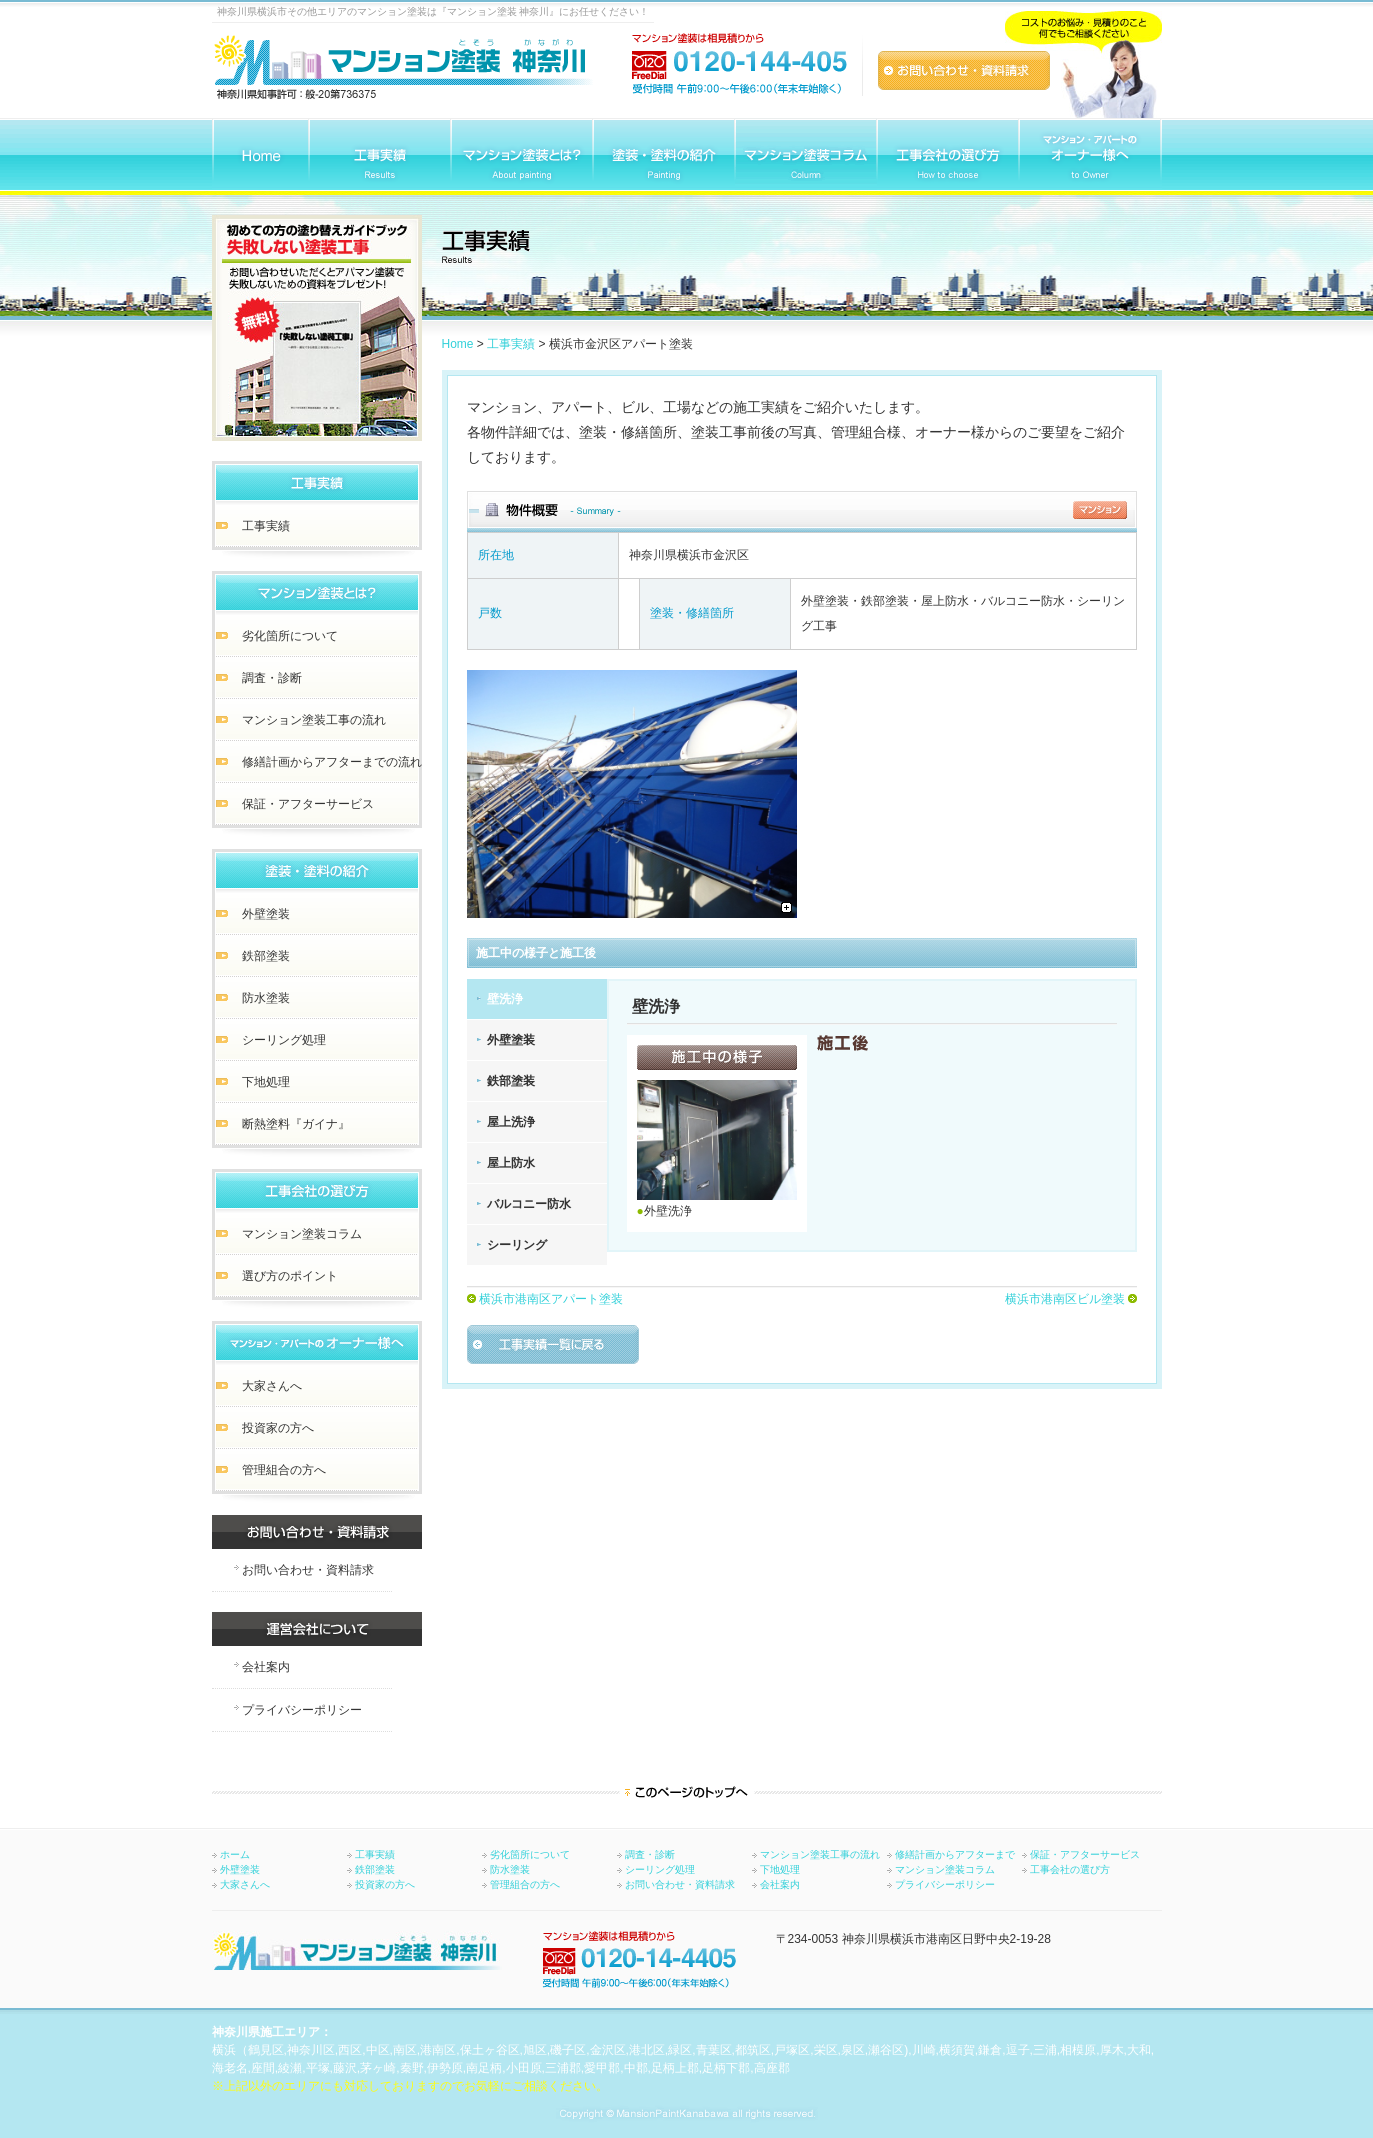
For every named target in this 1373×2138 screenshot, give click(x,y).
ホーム (235, 1855)
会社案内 (780, 1885)
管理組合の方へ (525, 1885)
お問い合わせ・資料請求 (680, 1885)
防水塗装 (510, 1870)
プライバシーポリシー (945, 1885)
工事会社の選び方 (1070, 1870)
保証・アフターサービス (1085, 1855)
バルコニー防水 (529, 1204)
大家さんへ (245, 1885)
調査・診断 (650, 1855)
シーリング (517, 1245)
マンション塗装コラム (945, 1870)
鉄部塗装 (511, 1081)
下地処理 (780, 1870)
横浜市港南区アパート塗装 (551, 1299)
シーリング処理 (660, 1870)
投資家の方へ (385, 1885)
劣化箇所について (530, 1855)
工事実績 (511, 344)
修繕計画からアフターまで (955, 1855)
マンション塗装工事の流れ (820, 1855)
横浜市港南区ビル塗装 (1065, 1299)
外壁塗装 (511, 1040)
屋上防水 (511, 1163)
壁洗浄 (505, 999)
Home (458, 344)
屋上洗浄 (511, 1122)
